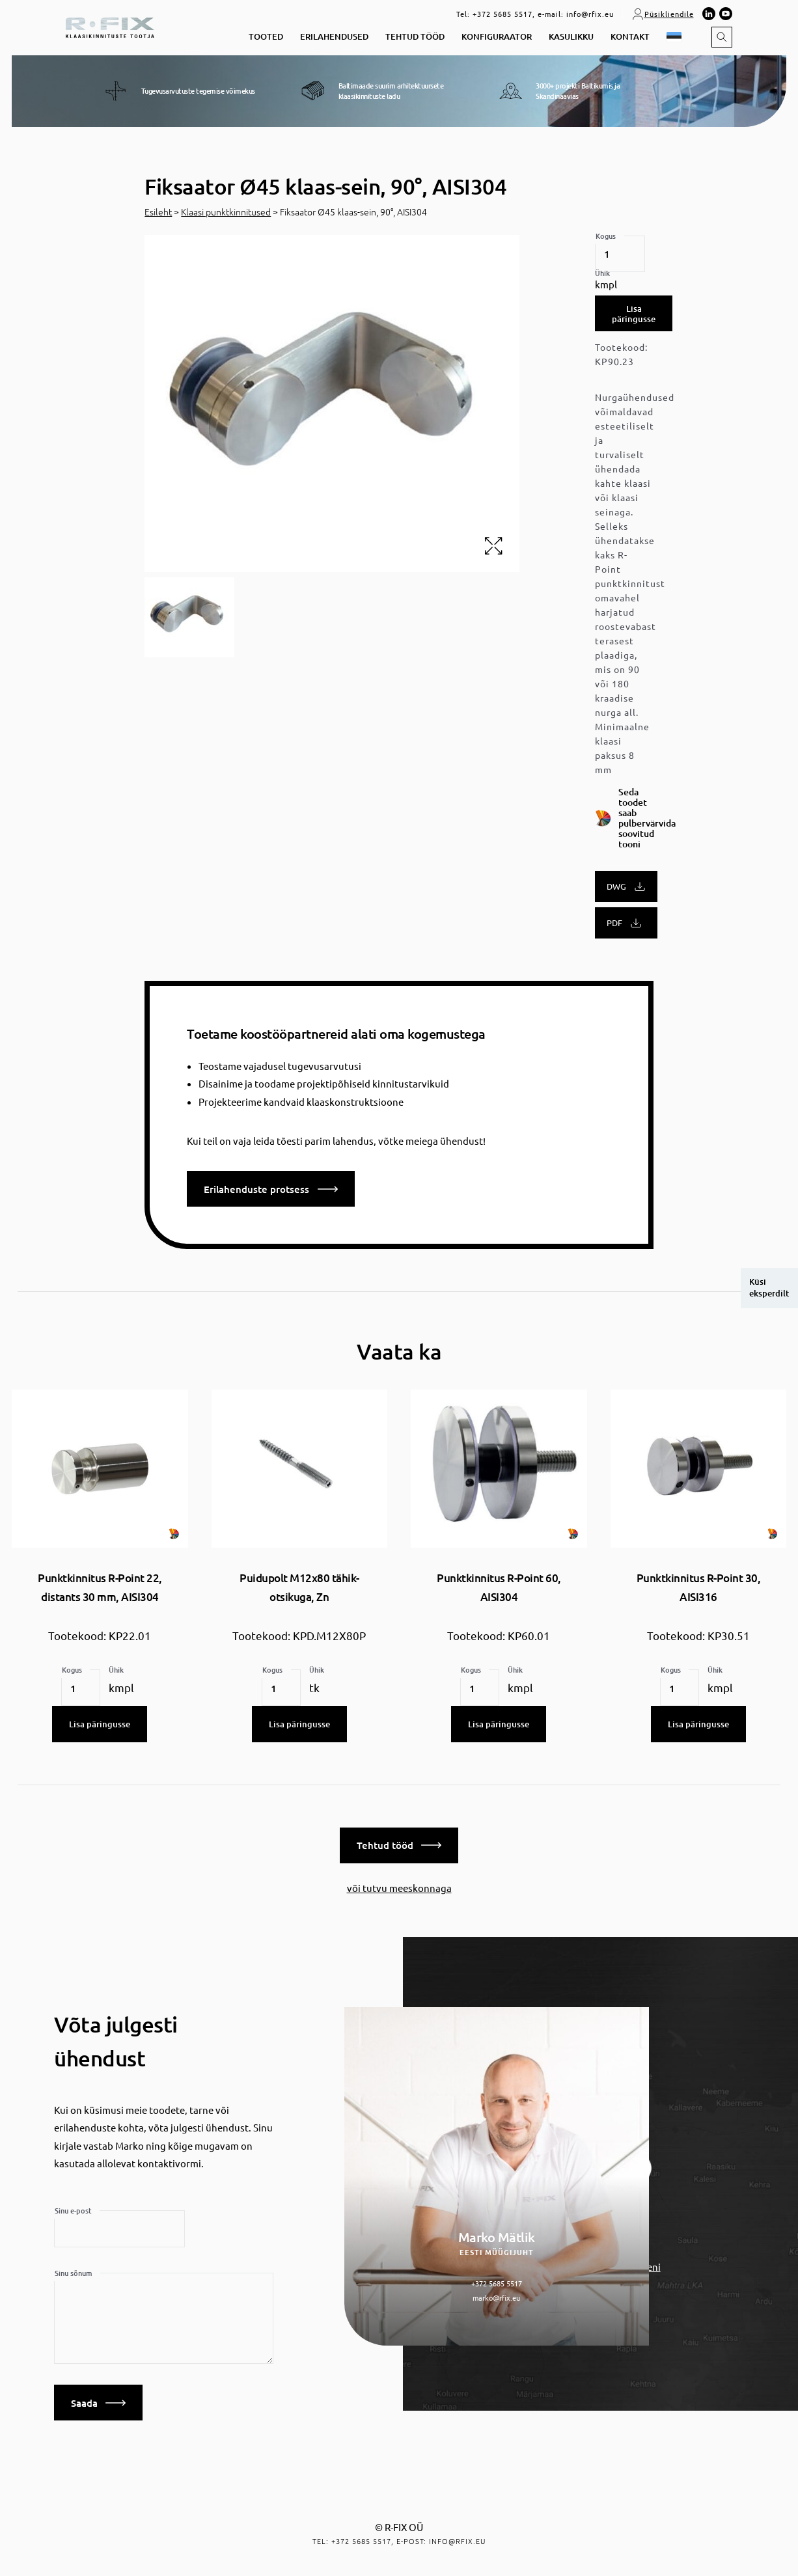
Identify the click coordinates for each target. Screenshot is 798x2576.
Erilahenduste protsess (270, 1189)
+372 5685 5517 (502, 13)
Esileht (158, 211)
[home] (110, 26)
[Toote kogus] (620, 253)
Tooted (266, 36)
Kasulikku (571, 36)
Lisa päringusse (633, 314)
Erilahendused (334, 36)
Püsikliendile (662, 13)
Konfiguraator (496, 36)
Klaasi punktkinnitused (226, 211)
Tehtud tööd (415, 36)
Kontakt (630, 36)
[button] (676, 37)
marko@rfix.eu (496, 2294)
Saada (98, 2399)
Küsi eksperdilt (769, 1287)
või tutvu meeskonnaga (399, 1884)
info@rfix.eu (590, 13)
